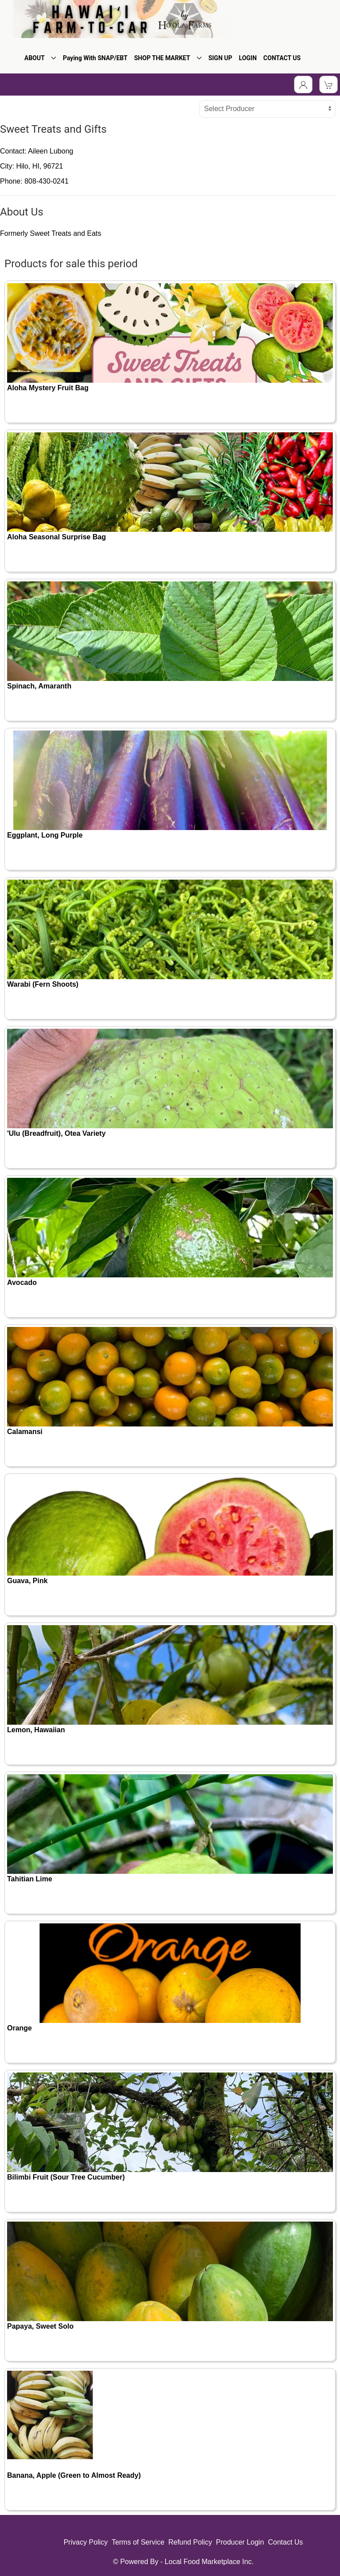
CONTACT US (282, 58)
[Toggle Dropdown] (303, 84)
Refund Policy (190, 2542)
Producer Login (240, 2542)
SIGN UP (220, 58)
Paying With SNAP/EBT (95, 58)
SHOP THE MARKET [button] (168, 58)
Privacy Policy (86, 2542)
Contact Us (285, 2542)
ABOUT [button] (40, 58)
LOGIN (248, 58)
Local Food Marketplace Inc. (209, 2561)
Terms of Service (138, 2542)
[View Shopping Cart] (328, 84)
